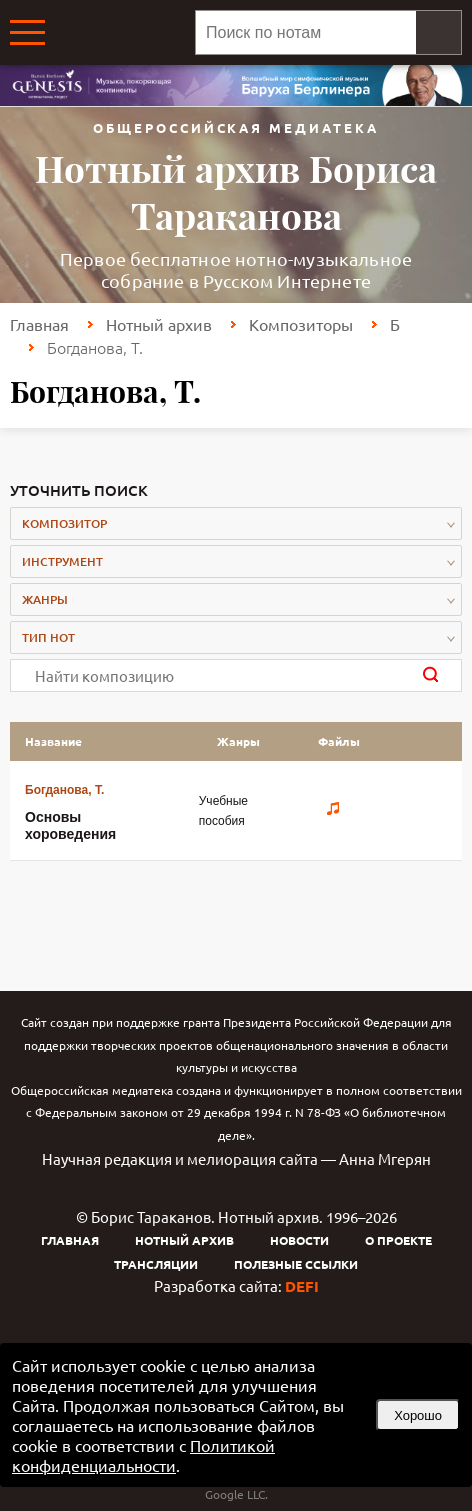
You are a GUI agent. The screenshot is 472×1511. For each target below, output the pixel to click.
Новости (299, 1240)
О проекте (398, 1240)
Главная (39, 324)
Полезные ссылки (296, 1264)
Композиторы (301, 324)
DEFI (302, 1286)
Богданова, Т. (64, 790)
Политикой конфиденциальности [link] (143, 1455)
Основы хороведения (70, 825)
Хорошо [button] (418, 1415)
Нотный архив (159, 324)
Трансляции (156, 1264)
